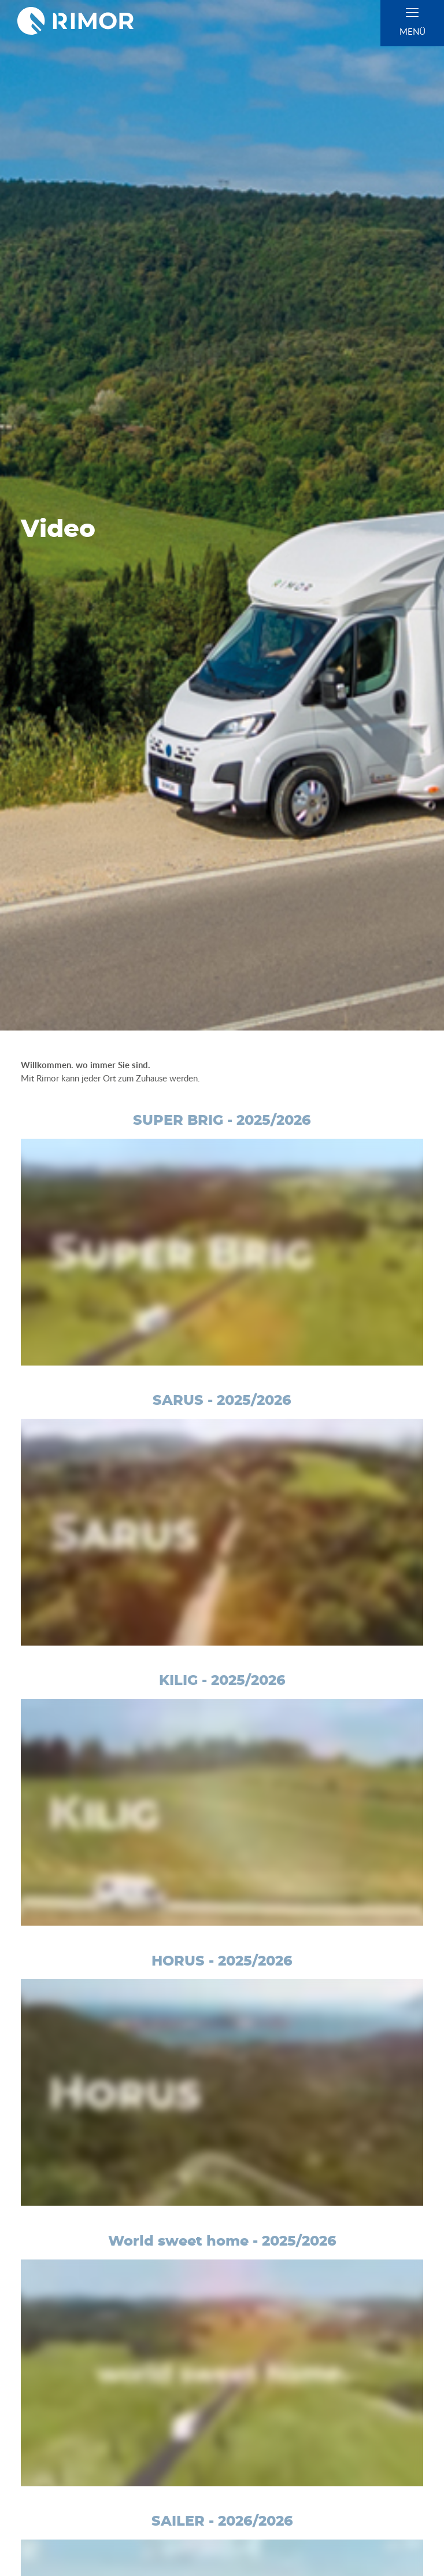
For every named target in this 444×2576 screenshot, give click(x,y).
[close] (412, 12)
